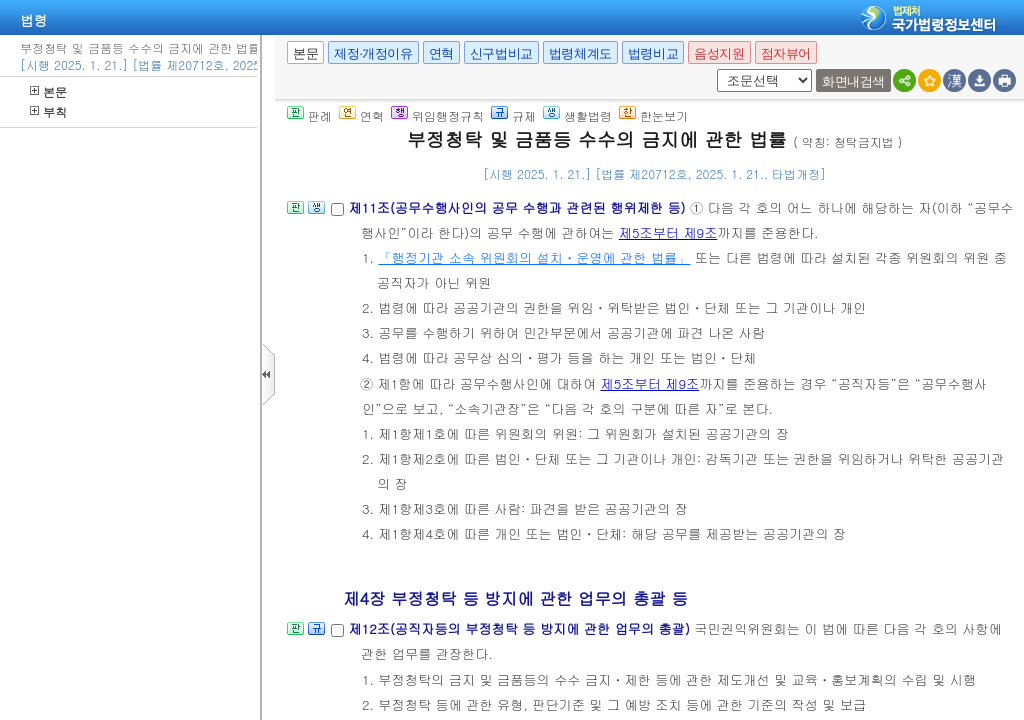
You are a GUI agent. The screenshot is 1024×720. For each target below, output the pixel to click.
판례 (309, 115)
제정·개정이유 (373, 53)
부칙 (48, 111)
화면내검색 (853, 81)
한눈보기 (653, 115)
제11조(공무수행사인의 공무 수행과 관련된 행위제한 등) (519, 207)
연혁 (441, 53)
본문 (48, 91)
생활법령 (577, 115)
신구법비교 (501, 53)
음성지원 (719, 53)
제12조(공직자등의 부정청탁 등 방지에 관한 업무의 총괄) (521, 628)
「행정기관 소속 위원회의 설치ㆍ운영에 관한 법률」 (534, 257)
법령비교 (653, 53)
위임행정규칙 (437, 115)
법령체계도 (580, 53)
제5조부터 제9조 (668, 232)
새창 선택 (713, 69)
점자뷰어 (786, 53)
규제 (513, 115)
